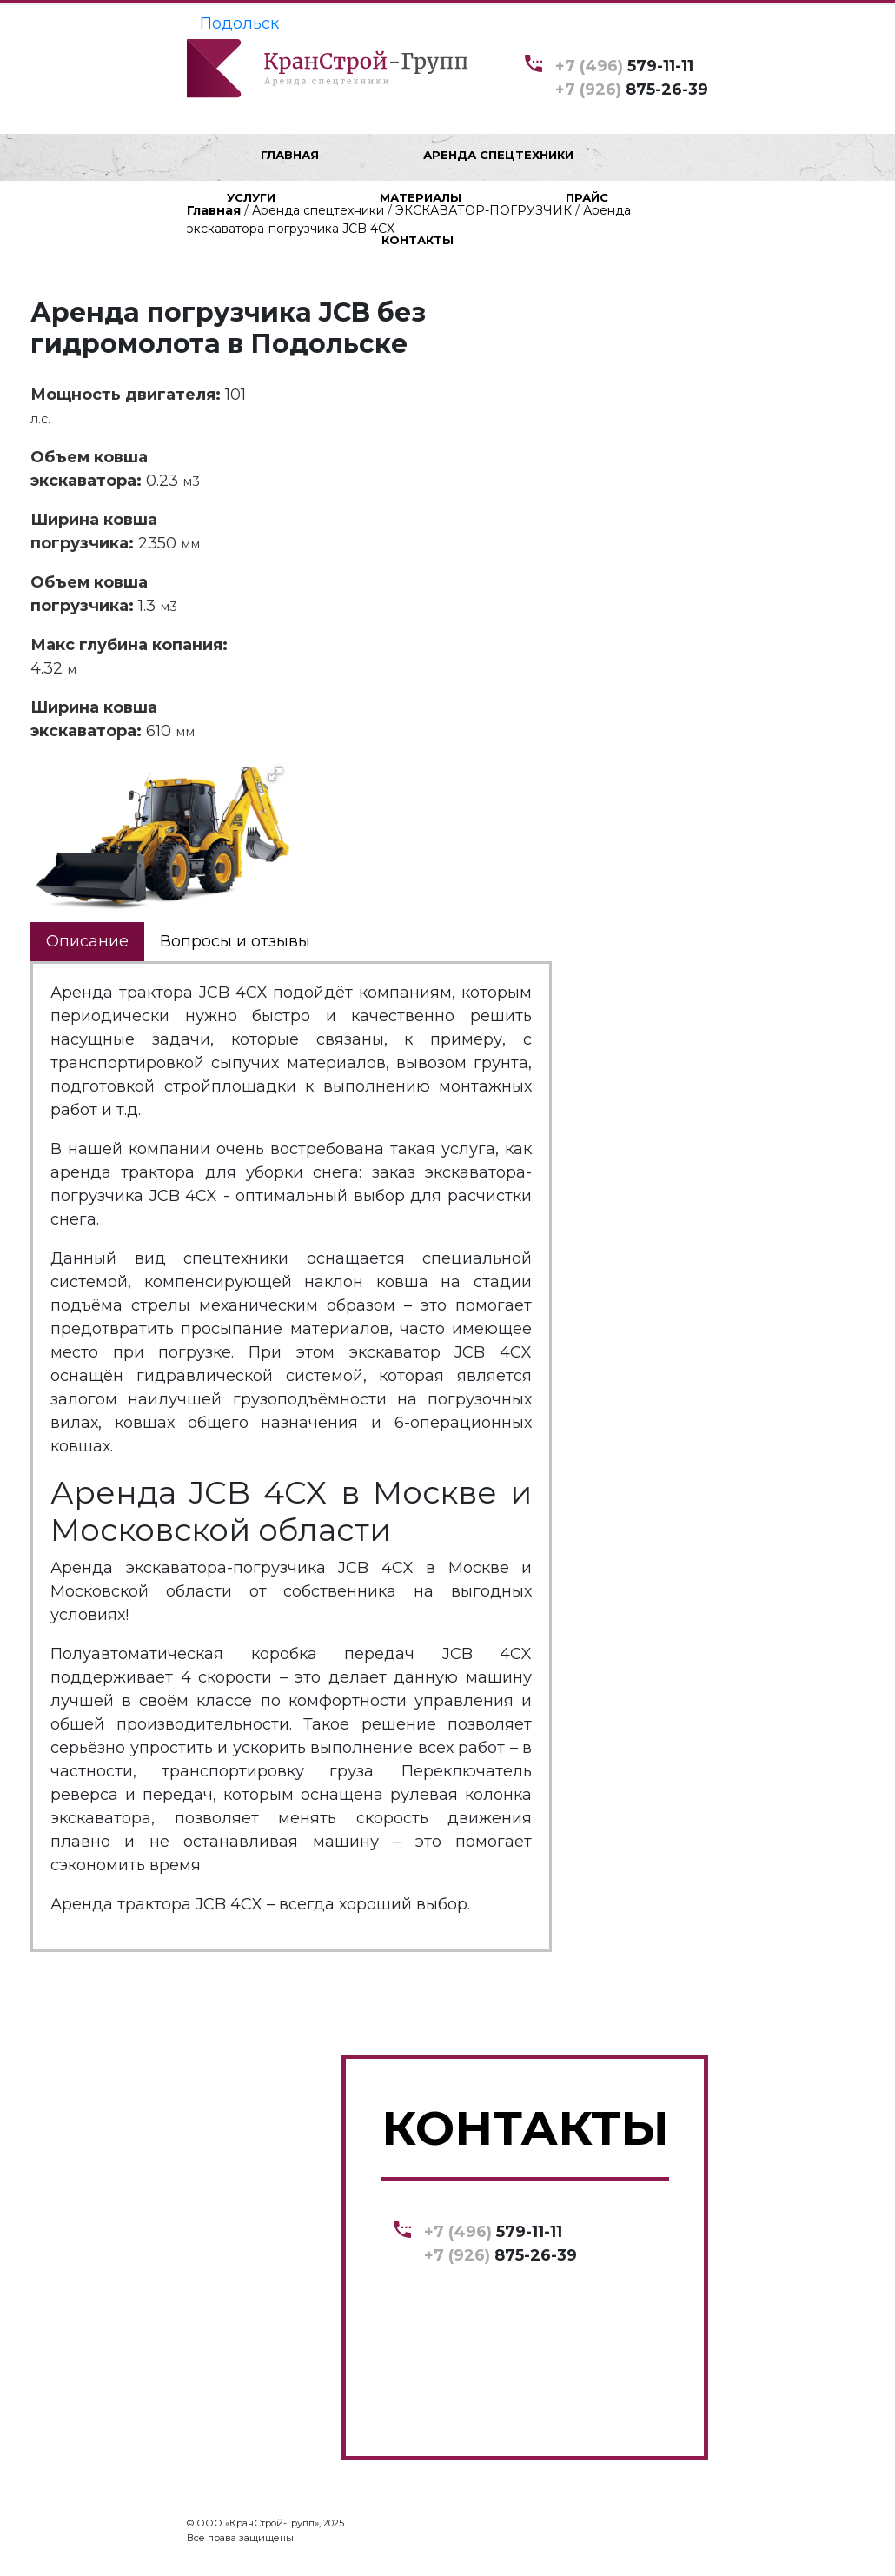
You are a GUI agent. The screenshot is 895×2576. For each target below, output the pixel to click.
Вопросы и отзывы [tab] (235, 941)
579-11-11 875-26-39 (631, 77)
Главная (214, 210)
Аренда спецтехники (318, 210)
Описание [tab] (87, 941)
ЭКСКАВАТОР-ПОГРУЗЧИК (483, 210)
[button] (275, 774)
